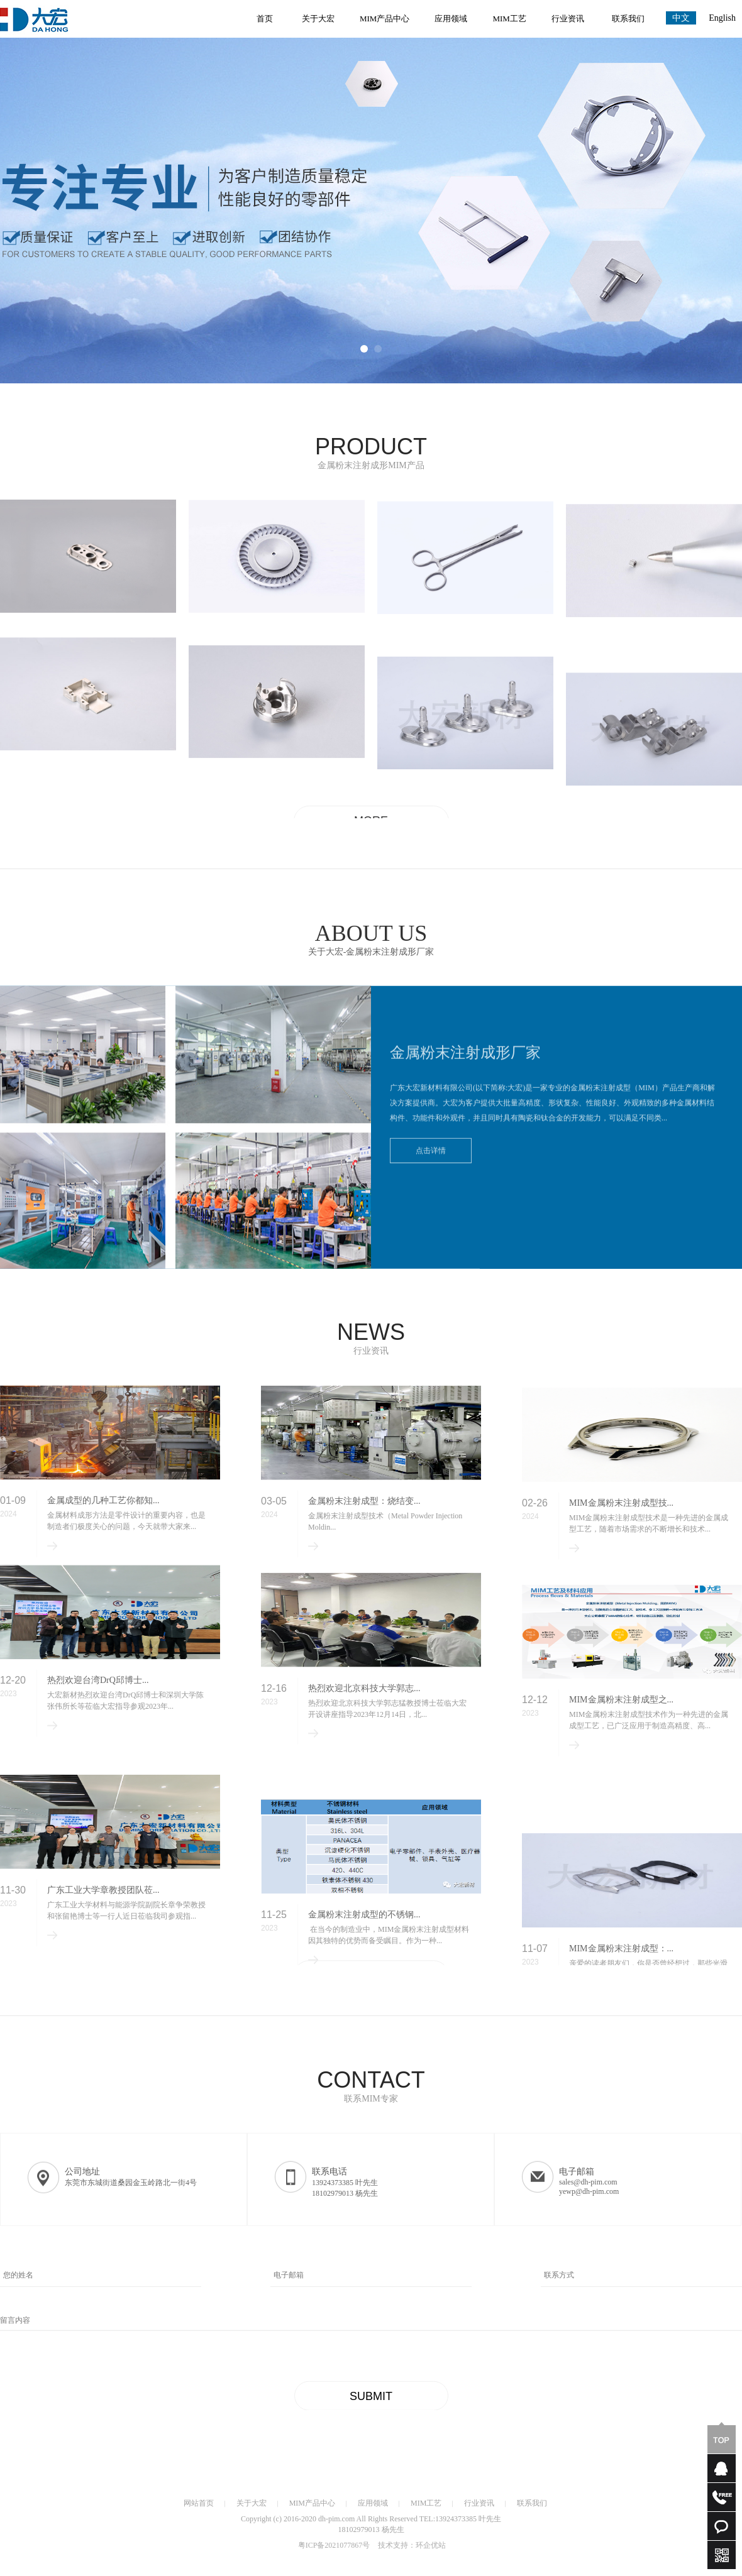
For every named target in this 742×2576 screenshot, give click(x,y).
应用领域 (451, 18)
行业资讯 (567, 18)
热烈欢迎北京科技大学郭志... (364, 1741)
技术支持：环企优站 (412, 2549)
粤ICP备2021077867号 (334, 2549)
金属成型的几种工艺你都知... (103, 1527)
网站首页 (199, 2507)
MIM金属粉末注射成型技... (621, 1540)
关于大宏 (318, 18)
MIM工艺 (509, 18)
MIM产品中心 (384, 18)
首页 (265, 18)
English (722, 18)
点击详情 (437, 1163)
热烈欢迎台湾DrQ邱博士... (97, 1724)
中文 (681, 18)
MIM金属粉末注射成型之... (621, 1766)
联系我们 (628, 18)
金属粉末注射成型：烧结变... (364, 1532)
